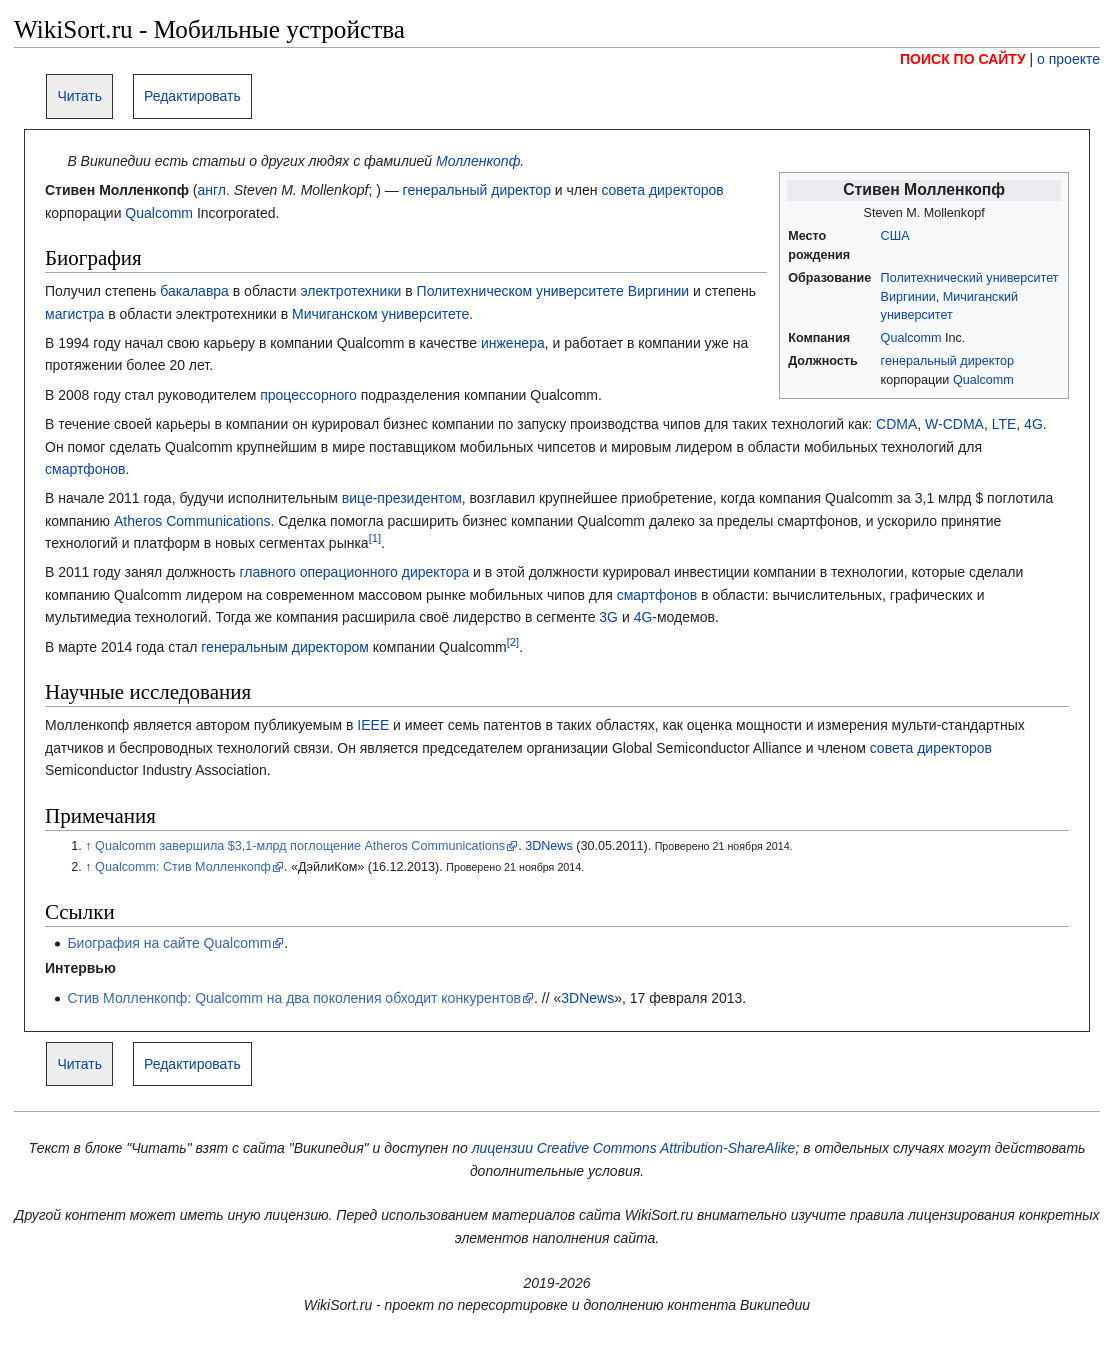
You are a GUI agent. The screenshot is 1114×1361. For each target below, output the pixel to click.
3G (608, 617)
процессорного (308, 395)
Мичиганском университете (380, 314)
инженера (513, 343)
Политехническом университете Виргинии (553, 291)
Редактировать (192, 96)
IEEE (373, 725)
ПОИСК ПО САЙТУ (963, 59)
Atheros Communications (192, 521)
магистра (74, 314)
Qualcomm (911, 338)
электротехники (350, 291)
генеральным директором (285, 647)
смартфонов (85, 469)
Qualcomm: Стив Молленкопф (183, 867)
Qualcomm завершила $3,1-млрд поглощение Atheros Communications (300, 846)
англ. (213, 190)
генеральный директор (947, 361)
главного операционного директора (354, 572)
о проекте (1068, 59)
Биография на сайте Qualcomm (169, 943)
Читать (79, 96)
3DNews (549, 846)
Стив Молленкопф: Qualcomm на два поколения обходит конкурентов (294, 998)
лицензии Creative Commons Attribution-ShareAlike (634, 1148)
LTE (1004, 424)
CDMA (896, 424)
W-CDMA (954, 424)
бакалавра (194, 291)
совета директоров (662, 190)
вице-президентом (402, 498)
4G (1033, 424)
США (895, 236)
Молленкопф (478, 161)
